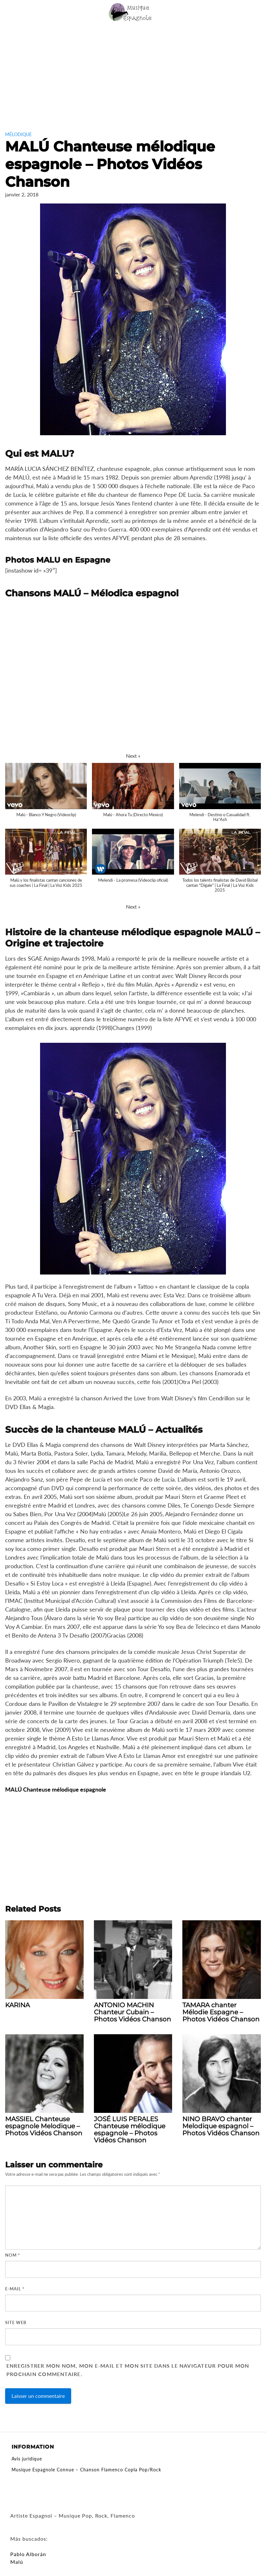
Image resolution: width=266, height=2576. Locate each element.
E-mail (15, 2288)
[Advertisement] (133, 72)
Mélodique (18, 134)
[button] (133, 756)
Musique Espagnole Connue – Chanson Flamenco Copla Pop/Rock (86, 2469)
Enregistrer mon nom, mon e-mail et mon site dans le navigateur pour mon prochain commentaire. (127, 2370)
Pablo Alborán (28, 2554)
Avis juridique (27, 2458)
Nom (12, 2255)
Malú (16, 2562)
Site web (16, 2322)
